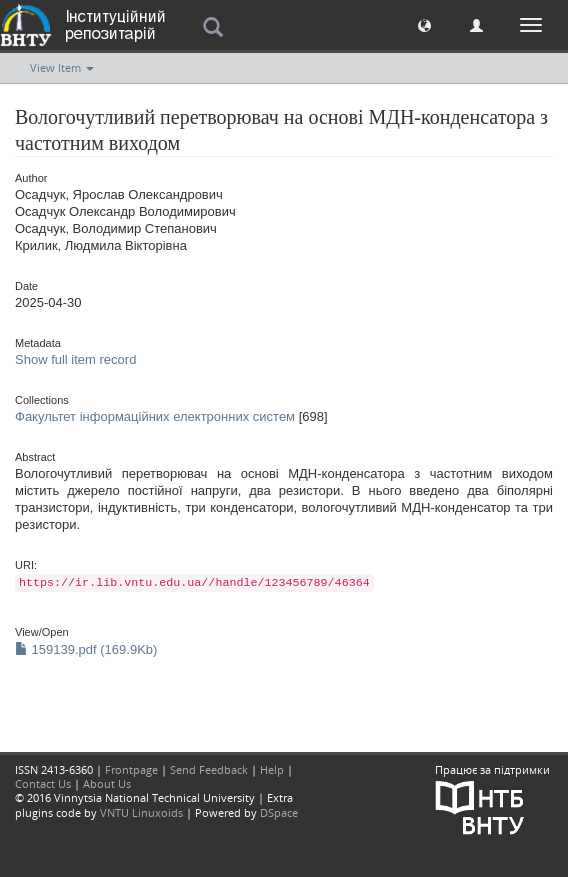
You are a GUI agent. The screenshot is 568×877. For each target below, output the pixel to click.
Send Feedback (209, 769)
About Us (107, 783)
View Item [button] (62, 67)
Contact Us (43, 783)
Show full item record (75, 359)
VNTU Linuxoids (141, 812)
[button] (424, 24)
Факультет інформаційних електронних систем (155, 416)
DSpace (279, 812)
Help (272, 769)
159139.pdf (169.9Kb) (86, 649)
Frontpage (131, 769)
